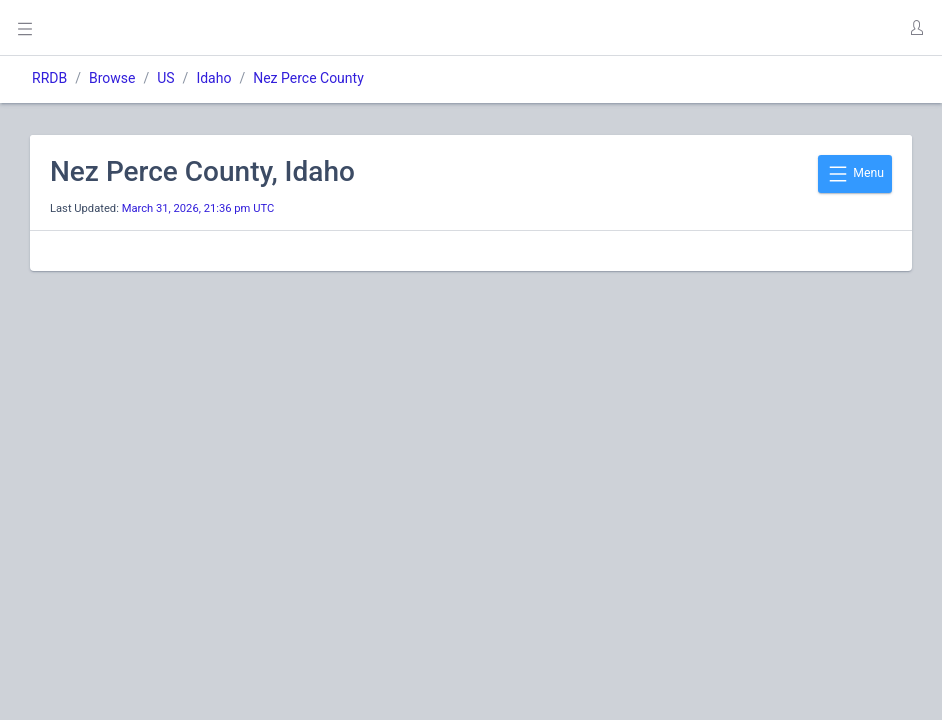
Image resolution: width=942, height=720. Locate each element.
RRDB (49, 78)
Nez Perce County (308, 78)
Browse (112, 78)
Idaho (213, 78)
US (165, 78)
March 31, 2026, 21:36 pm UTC (198, 208)
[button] (916, 28)
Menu (855, 174)
